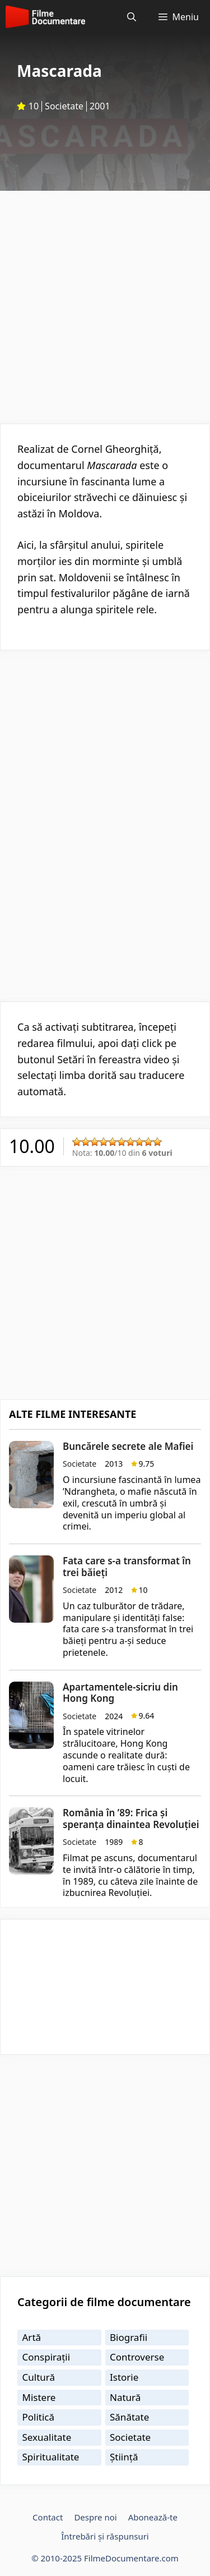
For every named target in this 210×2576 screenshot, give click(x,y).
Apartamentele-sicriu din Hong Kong (120, 1692)
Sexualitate (47, 2437)
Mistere (39, 2397)
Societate (64, 106)
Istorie (124, 2377)
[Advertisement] (105, 301)
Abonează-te (153, 2517)
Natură (125, 2397)
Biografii (128, 2337)
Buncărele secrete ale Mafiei (128, 1446)
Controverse (137, 2356)
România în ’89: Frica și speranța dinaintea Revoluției (131, 1818)
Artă (31, 2337)
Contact (47, 2517)
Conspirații (46, 2356)
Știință (124, 2456)
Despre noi (95, 2517)
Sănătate (129, 2416)
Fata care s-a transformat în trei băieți (127, 1566)
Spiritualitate (51, 2456)
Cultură (38, 2377)
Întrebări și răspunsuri (104, 2536)
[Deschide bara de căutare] (131, 17)
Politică (38, 2416)
